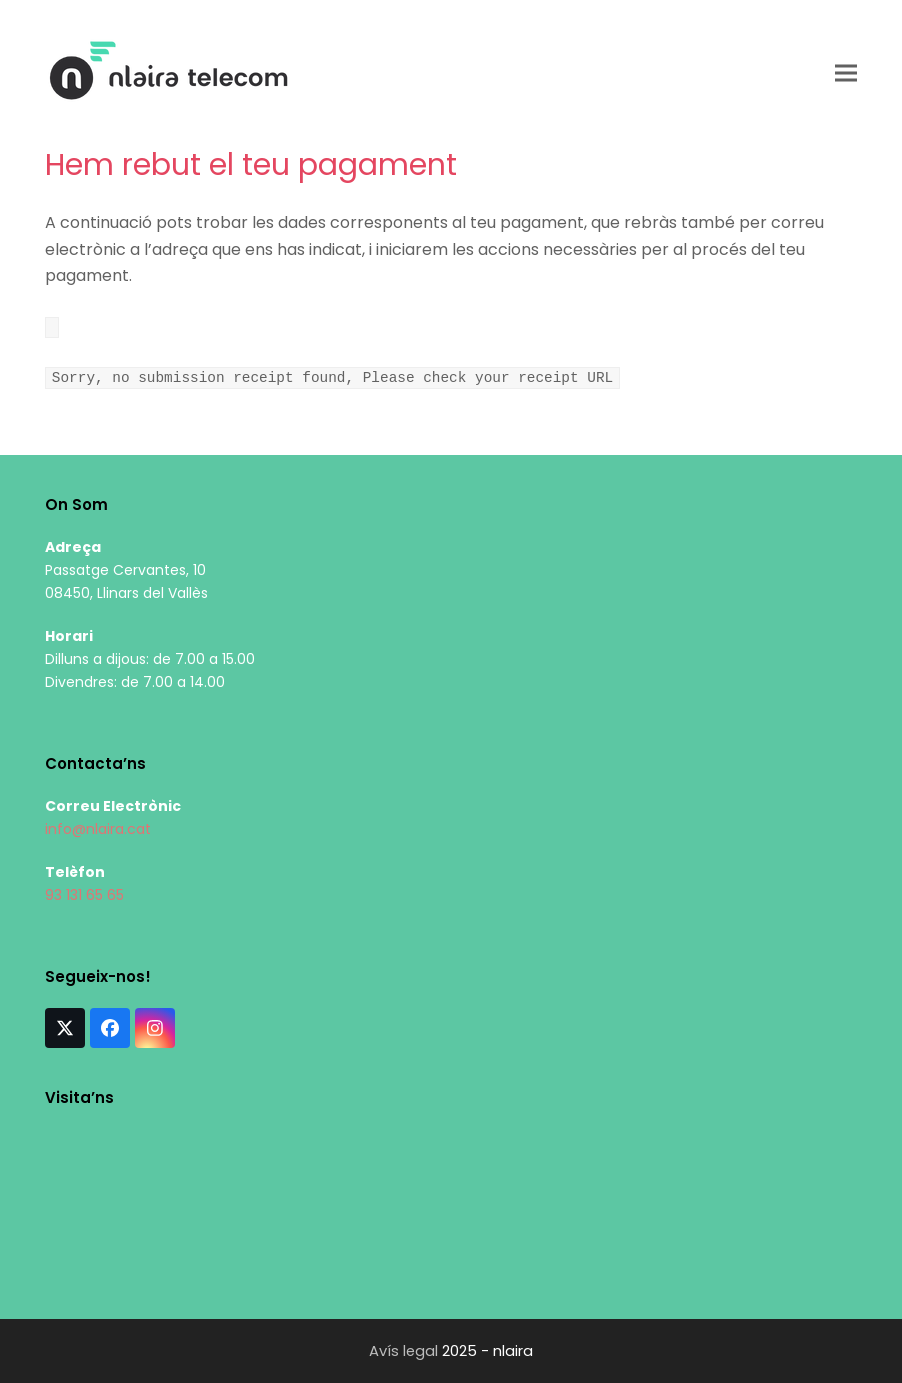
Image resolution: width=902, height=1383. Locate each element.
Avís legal (403, 1351)
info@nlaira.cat (98, 829)
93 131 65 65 (84, 895)
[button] (846, 72)
